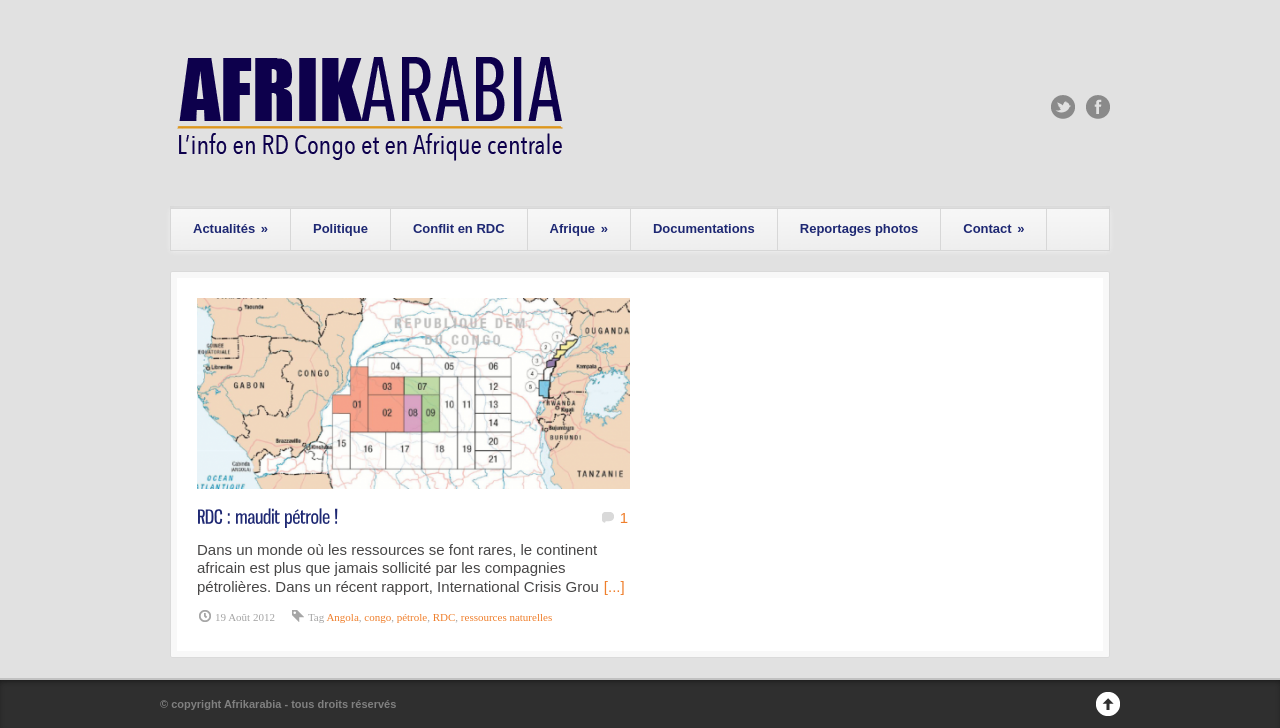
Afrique (579, 228)
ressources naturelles (506, 617)
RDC (444, 617)
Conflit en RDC (459, 228)
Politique (340, 228)
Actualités (230, 228)
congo (377, 617)
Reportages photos (859, 228)
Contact (993, 228)
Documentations (704, 228)
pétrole (412, 617)
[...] (614, 586)
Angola (342, 617)
